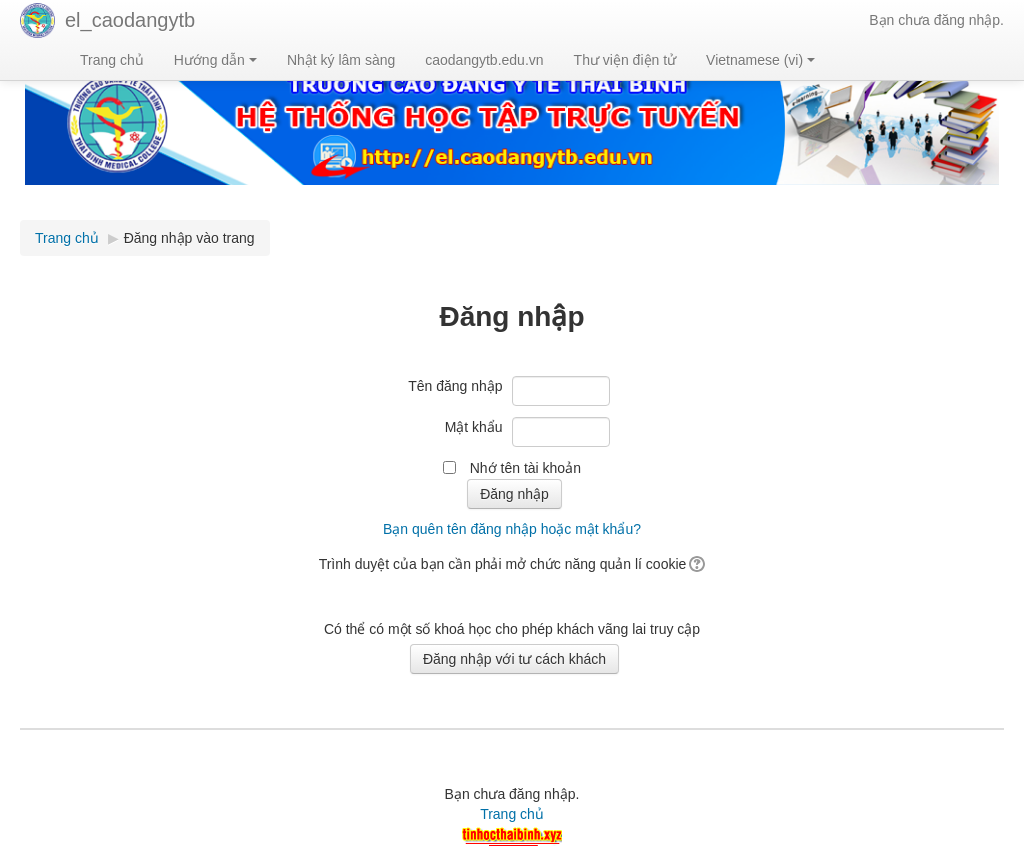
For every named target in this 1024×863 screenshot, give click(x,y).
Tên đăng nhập (455, 386)
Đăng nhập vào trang (189, 238)
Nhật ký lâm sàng (341, 60)
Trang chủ (112, 60)
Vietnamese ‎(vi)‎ (760, 60)
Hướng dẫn (215, 60)
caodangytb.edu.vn (484, 60)
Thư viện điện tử (625, 60)
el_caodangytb (130, 20)
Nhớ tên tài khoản (525, 468)
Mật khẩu (474, 427)
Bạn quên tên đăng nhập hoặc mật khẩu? (512, 529)
